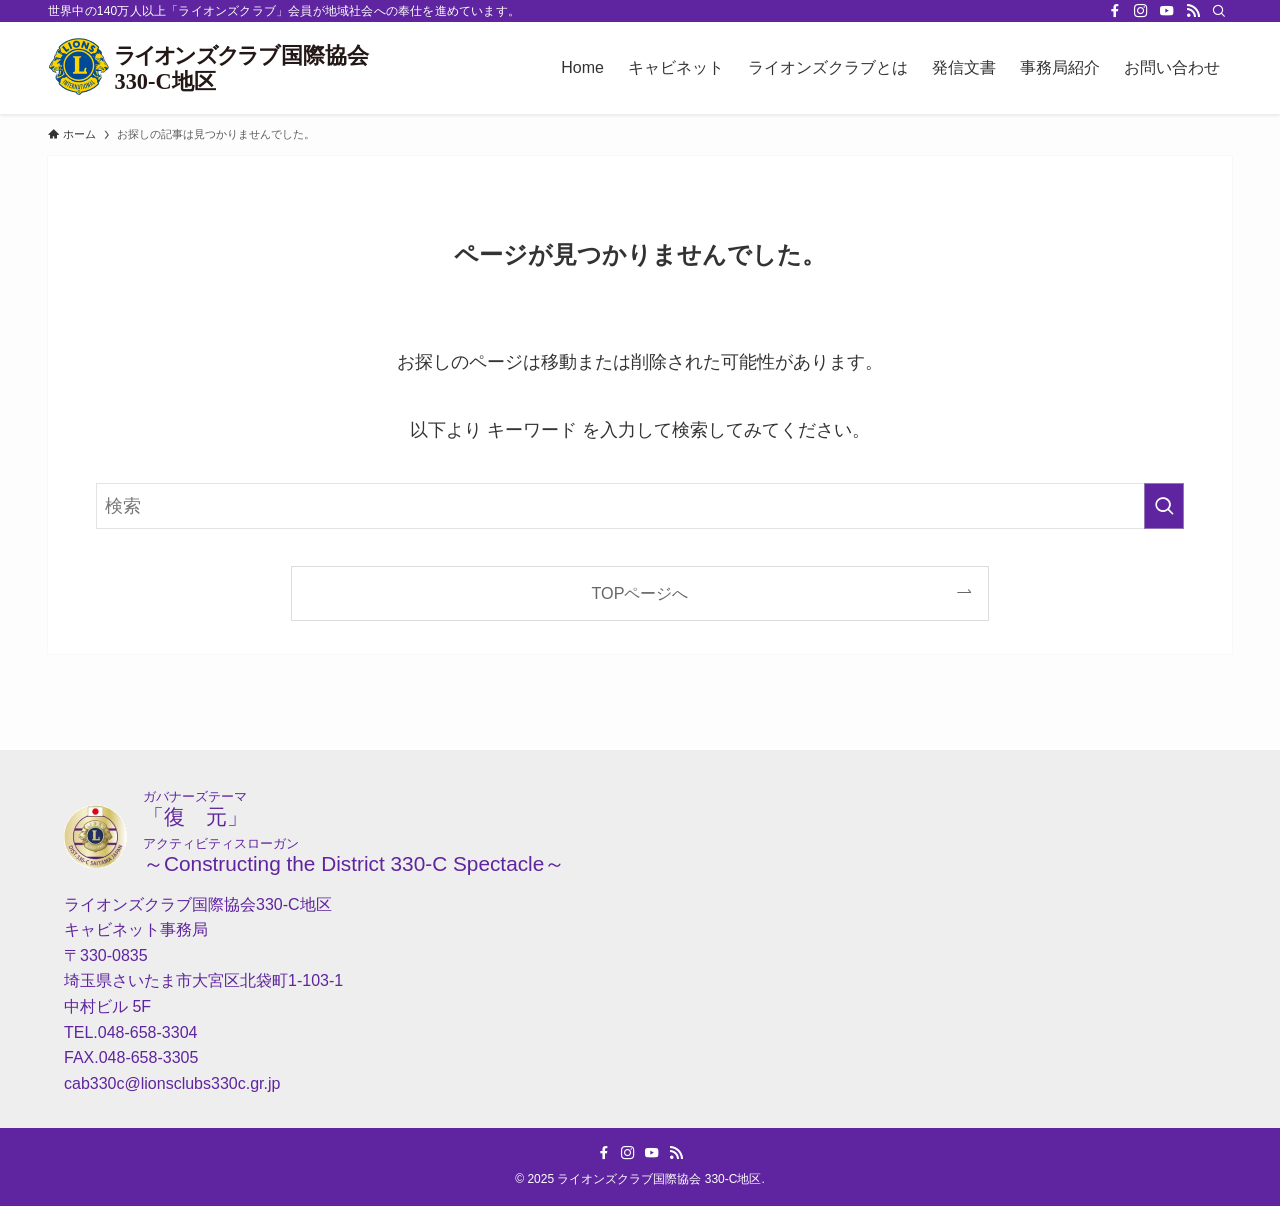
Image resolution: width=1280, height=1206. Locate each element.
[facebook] (1115, 11)
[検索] (1219, 11)
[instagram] (1141, 11)
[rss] (1193, 11)
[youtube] (1167, 11)
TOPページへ (640, 593)
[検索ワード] (640, 506)
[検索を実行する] (1164, 506)
